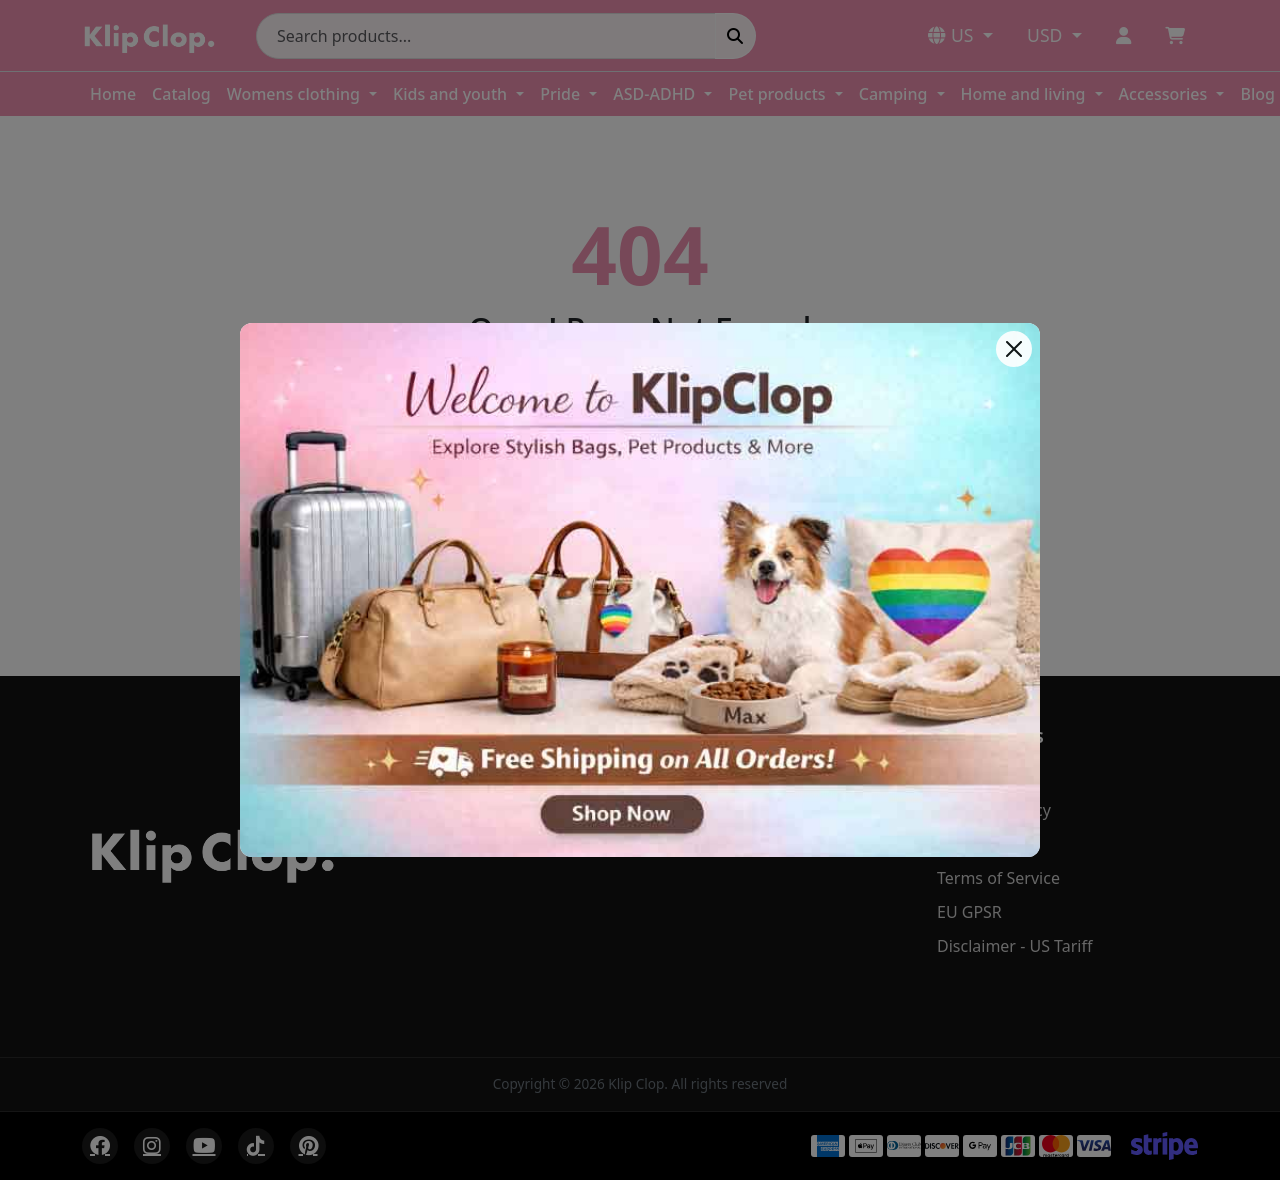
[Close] (1014, 349)
